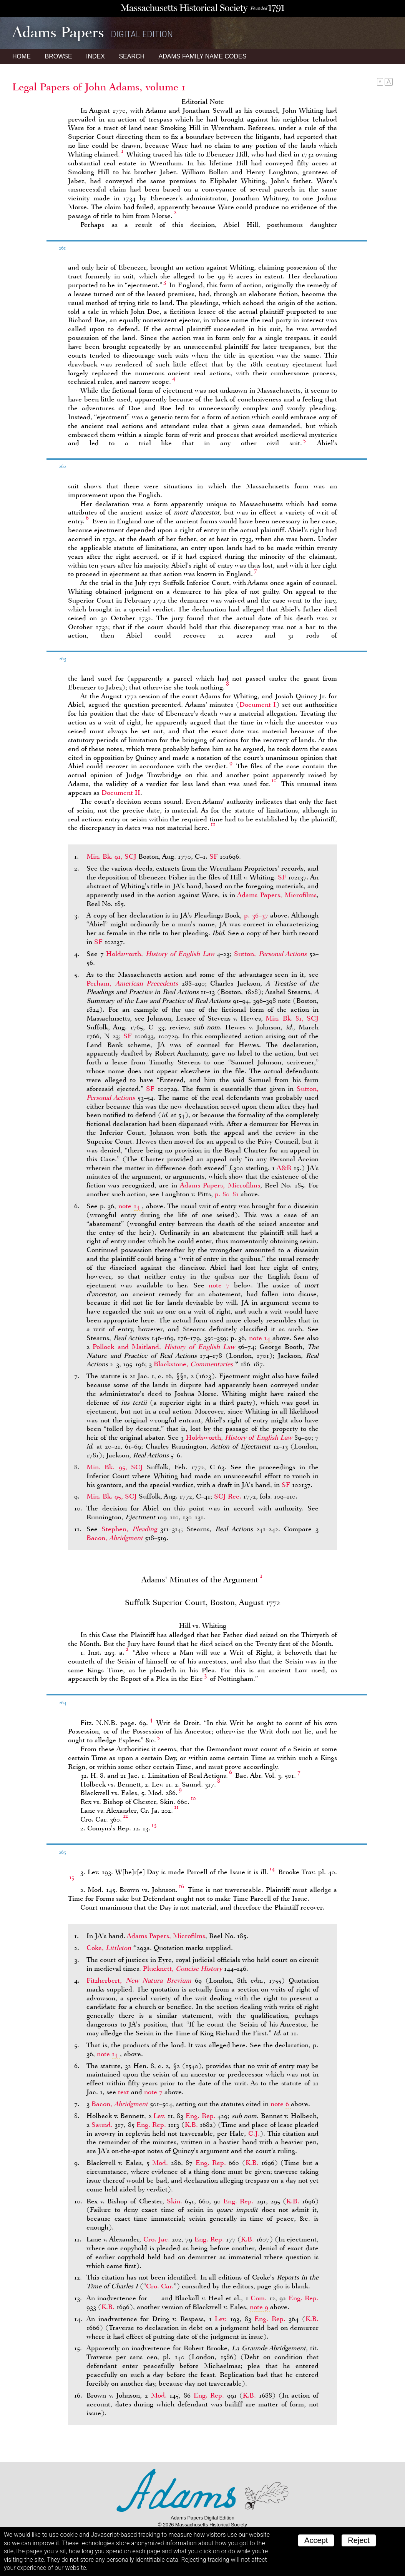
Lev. (159, 2115)
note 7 (219, 1285)
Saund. (102, 2124)
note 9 (259, 2307)
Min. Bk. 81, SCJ (292, 1018)
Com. (259, 2298)
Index (95, 56)
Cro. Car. (160, 2286)
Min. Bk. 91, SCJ (111, 856)
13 (153, 1824)
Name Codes (203, 56)
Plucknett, (183, 1968)
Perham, (134, 983)
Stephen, (131, 1529)
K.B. (191, 2124)
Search (131, 56)
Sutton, (271, 953)
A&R (284, 1168)
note (130, 1206)
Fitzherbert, (140, 1980)
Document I (257, 704)
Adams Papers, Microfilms (277, 895)
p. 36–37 (256, 915)
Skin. (174, 2201)
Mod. (160, 2162)
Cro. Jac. (156, 2239)
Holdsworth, (161, 953)
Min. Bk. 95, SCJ (114, 1467)
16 (181, 1886)
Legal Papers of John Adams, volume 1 (99, 87)
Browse (58, 56)
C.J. (254, 2133)
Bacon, (115, 1538)
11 (213, 824)
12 (125, 1816)
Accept (316, 2540)
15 (71, 1877)
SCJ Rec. (227, 1496)
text (123, 2092)
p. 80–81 (227, 1194)
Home (21, 56)
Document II (120, 792)
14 (272, 1868)
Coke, (109, 1947)
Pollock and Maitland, (165, 1346)
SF (213, 856)
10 (274, 780)
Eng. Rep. (201, 2115)
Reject (359, 2540)
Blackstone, (194, 1364)
